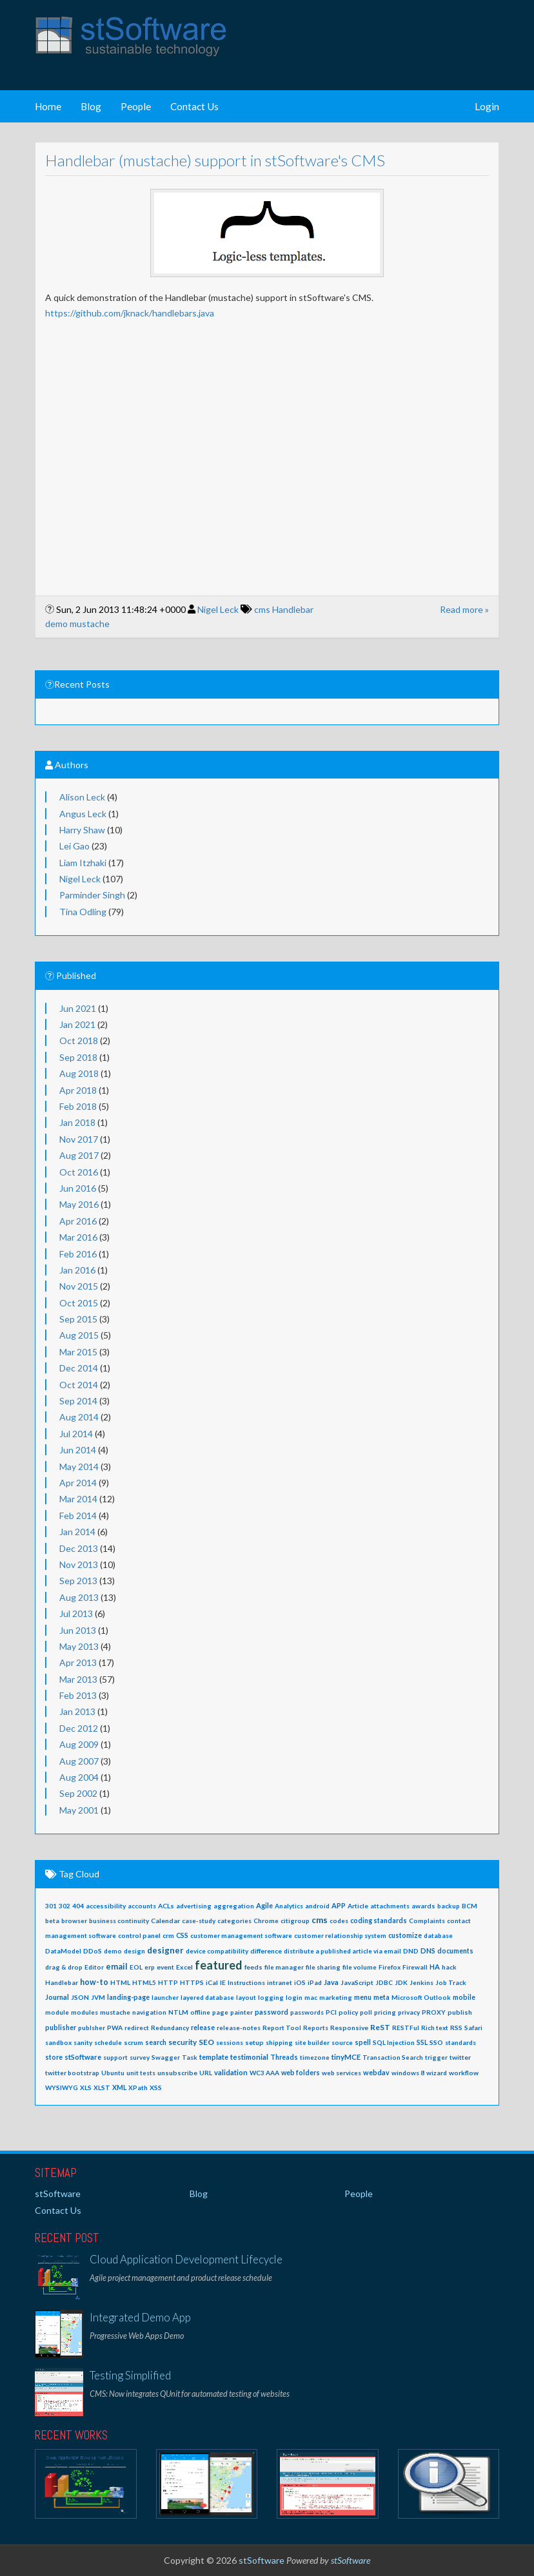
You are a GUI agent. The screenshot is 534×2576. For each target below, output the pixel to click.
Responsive (349, 2027)
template (213, 2057)
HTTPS (192, 1982)
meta (381, 1997)
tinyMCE (346, 2057)
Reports (315, 2027)
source (342, 2042)
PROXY (434, 2012)
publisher (60, 2027)
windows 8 (407, 2073)
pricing (385, 2012)
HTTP (168, 1982)
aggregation (233, 1906)
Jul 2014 (76, 1433)
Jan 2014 (77, 1531)
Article (358, 1906)
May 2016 (79, 1204)
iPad (315, 1982)
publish (460, 2012)
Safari (473, 2027)
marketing (335, 1997)
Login (487, 106)
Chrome (266, 1920)
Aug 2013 (79, 1597)
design (134, 1951)
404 (78, 1906)
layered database (207, 1997)
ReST (380, 2027)
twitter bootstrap (72, 2073)
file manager (284, 1967)
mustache (90, 623)
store (54, 2057)
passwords (307, 2012)
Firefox (389, 1967)
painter (241, 2012)
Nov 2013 (78, 1564)
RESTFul (405, 2027)
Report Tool (281, 2027)
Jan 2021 (77, 1024)
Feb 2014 (78, 1515)
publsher (91, 2027)
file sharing (323, 1967)
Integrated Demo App (140, 2317)
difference (266, 1951)
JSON (80, 1997)
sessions (229, 2042)
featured (218, 1965)
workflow (464, 2073)
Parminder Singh (92, 894)
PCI (331, 2012)
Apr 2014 (78, 1482)
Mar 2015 (78, 1351)
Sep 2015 (78, 1318)
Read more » (464, 609)
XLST (102, 2087)
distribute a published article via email (342, 1951)
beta (52, 1920)
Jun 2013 (77, 1630)
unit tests (140, 2073)
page (220, 2012)
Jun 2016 (77, 1188)
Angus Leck (82, 813)
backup (448, 1906)
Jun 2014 (77, 1449)
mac (310, 1997)
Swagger (166, 2057)
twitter (460, 2057)
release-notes (239, 2027)
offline (200, 2012)
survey (140, 2057)
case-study (198, 1920)
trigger (436, 2057)
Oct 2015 (78, 1302)
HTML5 (144, 1982)
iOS (300, 1982)
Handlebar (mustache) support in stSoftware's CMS (215, 160)
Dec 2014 (78, 1367)
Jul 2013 (76, 1613)
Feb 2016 (78, 1253)
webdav (376, 2072)
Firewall (415, 1967)
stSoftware (82, 2057)
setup (254, 2042)
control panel (139, 1935)
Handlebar (292, 609)
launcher (165, 1997)
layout (246, 1997)
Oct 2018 (78, 1040)
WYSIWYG (61, 2087)
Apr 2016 (78, 1220)
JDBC (384, 1982)
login (294, 1997)
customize (405, 1935)
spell (363, 2042)
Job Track (450, 1982)
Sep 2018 (78, 1057)
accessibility (106, 1906)
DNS (427, 1950)
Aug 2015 (79, 1335)
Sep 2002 (78, 1793)
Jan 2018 (77, 1122)
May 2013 (79, 1646)
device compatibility (217, 1951)
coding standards (378, 1920)
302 (64, 1906)
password (271, 2012)
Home (48, 106)
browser (74, 1920)
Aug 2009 (79, 1744)
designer (165, 1950)
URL (205, 2073)
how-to (94, 1982)
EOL (136, 1967)
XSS (156, 2087)
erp (149, 1967)
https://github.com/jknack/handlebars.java (129, 312)
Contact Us (194, 106)
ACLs (166, 1906)
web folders (300, 2073)
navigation (149, 2012)
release (203, 2027)
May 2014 (79, 1466)
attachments (390, 1906)
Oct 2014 (78, 1384)
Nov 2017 (78, 1139)
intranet (279, 1982)
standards (460, 2042)
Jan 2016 (77, 1269)
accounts (142, 1906)
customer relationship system (340, 1935)
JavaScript (357, 1982)
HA (435, 1966)
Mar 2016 (78, 1237)
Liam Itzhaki (82, 862)
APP (338, 1905)
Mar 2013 (78, 1679)
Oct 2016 (78, 1172)
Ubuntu (112, 2073)
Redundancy (170, 2027)
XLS (86, 2087)
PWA (115, 2027)
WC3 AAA (264, 2073)
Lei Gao (74, 845)
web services (341, 2073)
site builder (312, 2042)
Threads (284, 2057)
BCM (469, 1906)
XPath (138, 2087)
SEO (206, 2042)
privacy (409, 2012)
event (165, 1967)
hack (449, 1967)
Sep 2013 (78, 1580)
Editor (94, 1967)
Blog (91, 106)
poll (366, 2012)
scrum (133, 2042)
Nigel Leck (218, 609)
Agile (264, 1905)
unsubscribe (177, 2073)
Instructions (246, 1982)
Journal (57, 1997)
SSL (422, 2042)
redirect (136, 2027)
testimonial (249, 2057)
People (136, 106)
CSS (182, 1935)
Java (331, 1982)
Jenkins (421, 1982)
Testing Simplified (130, 2375)
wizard (436, 2073)
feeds (253, 1967)
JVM (98, 1997)
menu (362, 1997)
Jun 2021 (77, 1008)
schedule (108, 2042)
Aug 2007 (79, 1761)
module (57, 2012)
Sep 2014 (78, 1400)
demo (56, 623)
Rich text (434, 2027)
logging (271, 1997)
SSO (436, 2042)
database (438, 1935)
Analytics (289, 1906)
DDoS (92, 1951)
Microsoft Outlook (421, 1997)
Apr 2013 (78, 1662)
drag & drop (64, 1967)
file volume (359, 1967)
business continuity (119, 1920)
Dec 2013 (78, 1548)
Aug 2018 (79, 1073)
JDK (401, 1982)
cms (262, 609)
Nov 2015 (78, 1286)
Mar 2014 (78, 1498)
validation (231, 2072)
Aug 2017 (79, 1155)
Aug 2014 (79, 1416)
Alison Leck (82, 796)
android (317, 1906)
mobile (464, 1997)
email (117, 1966)
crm (168, 1935)
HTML (120, 1982)
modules (84, 2012)
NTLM (178, 2012)
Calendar (165, 1920)
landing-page (128, 1997)
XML (119, 2087)
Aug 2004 (79, 1777)
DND (411, 1951)
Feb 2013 (78, 1695)
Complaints (427, 1920)
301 (51, 1906)
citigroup (295, 1920)
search (155, 2042)
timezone (315, 2057)
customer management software (241, 1935)
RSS (456, 2027)
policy (348, 2012)
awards (423, 1906)
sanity (83, 2042)
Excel (184, 1967)
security (182, 2041)
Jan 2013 (77, 1711)
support (115, 2057)
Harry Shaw (82, 829)
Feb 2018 (78, 1106)
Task (189, 2057)
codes (339, 1920)
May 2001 (79, 1810)
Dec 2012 (78, 1728)
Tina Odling (82, 911)
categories (234, 1920)
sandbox (58, 2042)
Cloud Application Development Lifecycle (186, 2259)
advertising (194, 1906)
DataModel (63, 1951)
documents (455, 1951)
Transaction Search (392, 2057)
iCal (212, 1982)
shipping (279, 2042)
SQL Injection (394, 2042)
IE (223, 1982)
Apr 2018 (78, 1090)
